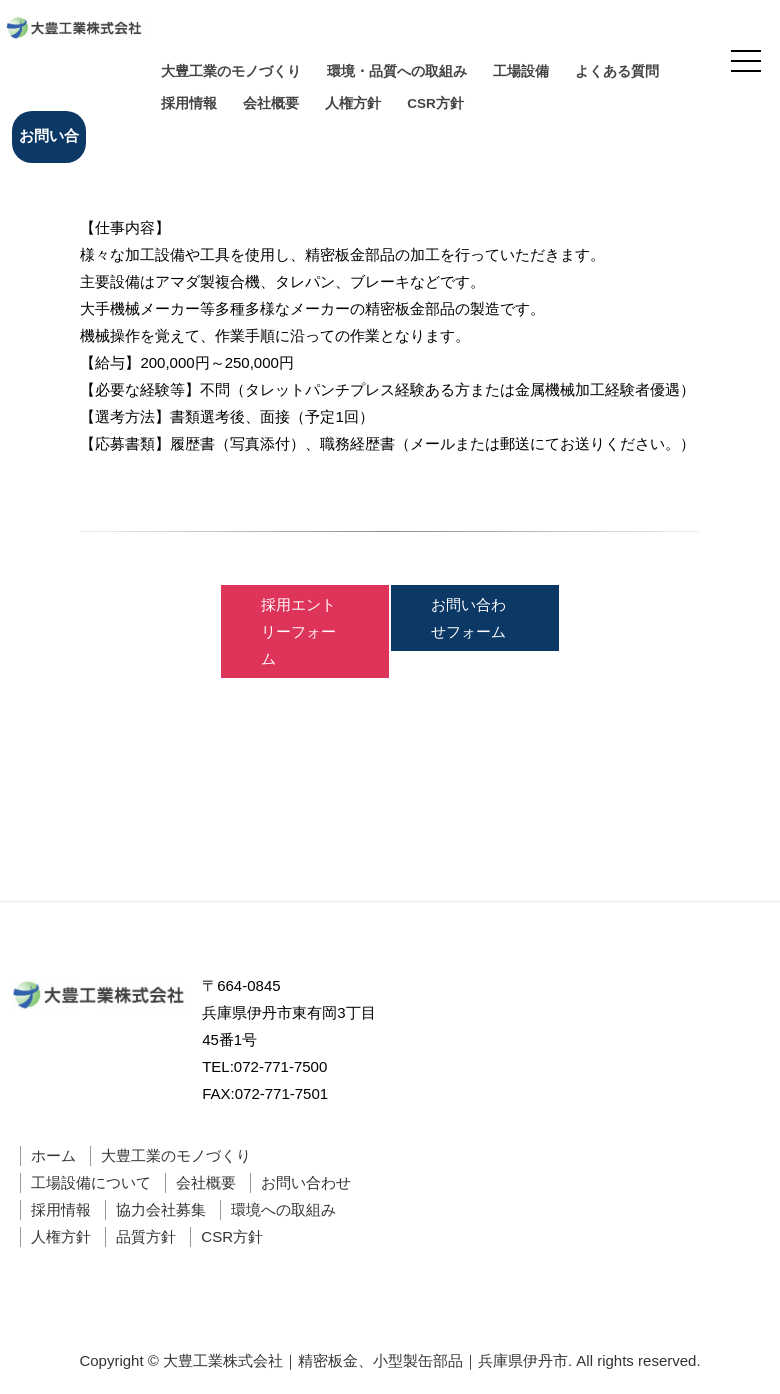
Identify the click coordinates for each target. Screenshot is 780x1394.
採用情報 (189, 103)
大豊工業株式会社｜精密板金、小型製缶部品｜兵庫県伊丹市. (367, 1360)
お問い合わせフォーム (468, 618)
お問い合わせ (49, 145)
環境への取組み (283, 1209)
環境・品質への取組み (397, 71)
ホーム (53, 1155)
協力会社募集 (161, 1209)
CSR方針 (435, 103)
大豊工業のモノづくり (231, 71)
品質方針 (146, 1236)
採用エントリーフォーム (298, 631)
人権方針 (353, 103)
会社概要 (271, 103)
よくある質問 (617, 71)
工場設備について (91, 1182)
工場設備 (521, 71)
